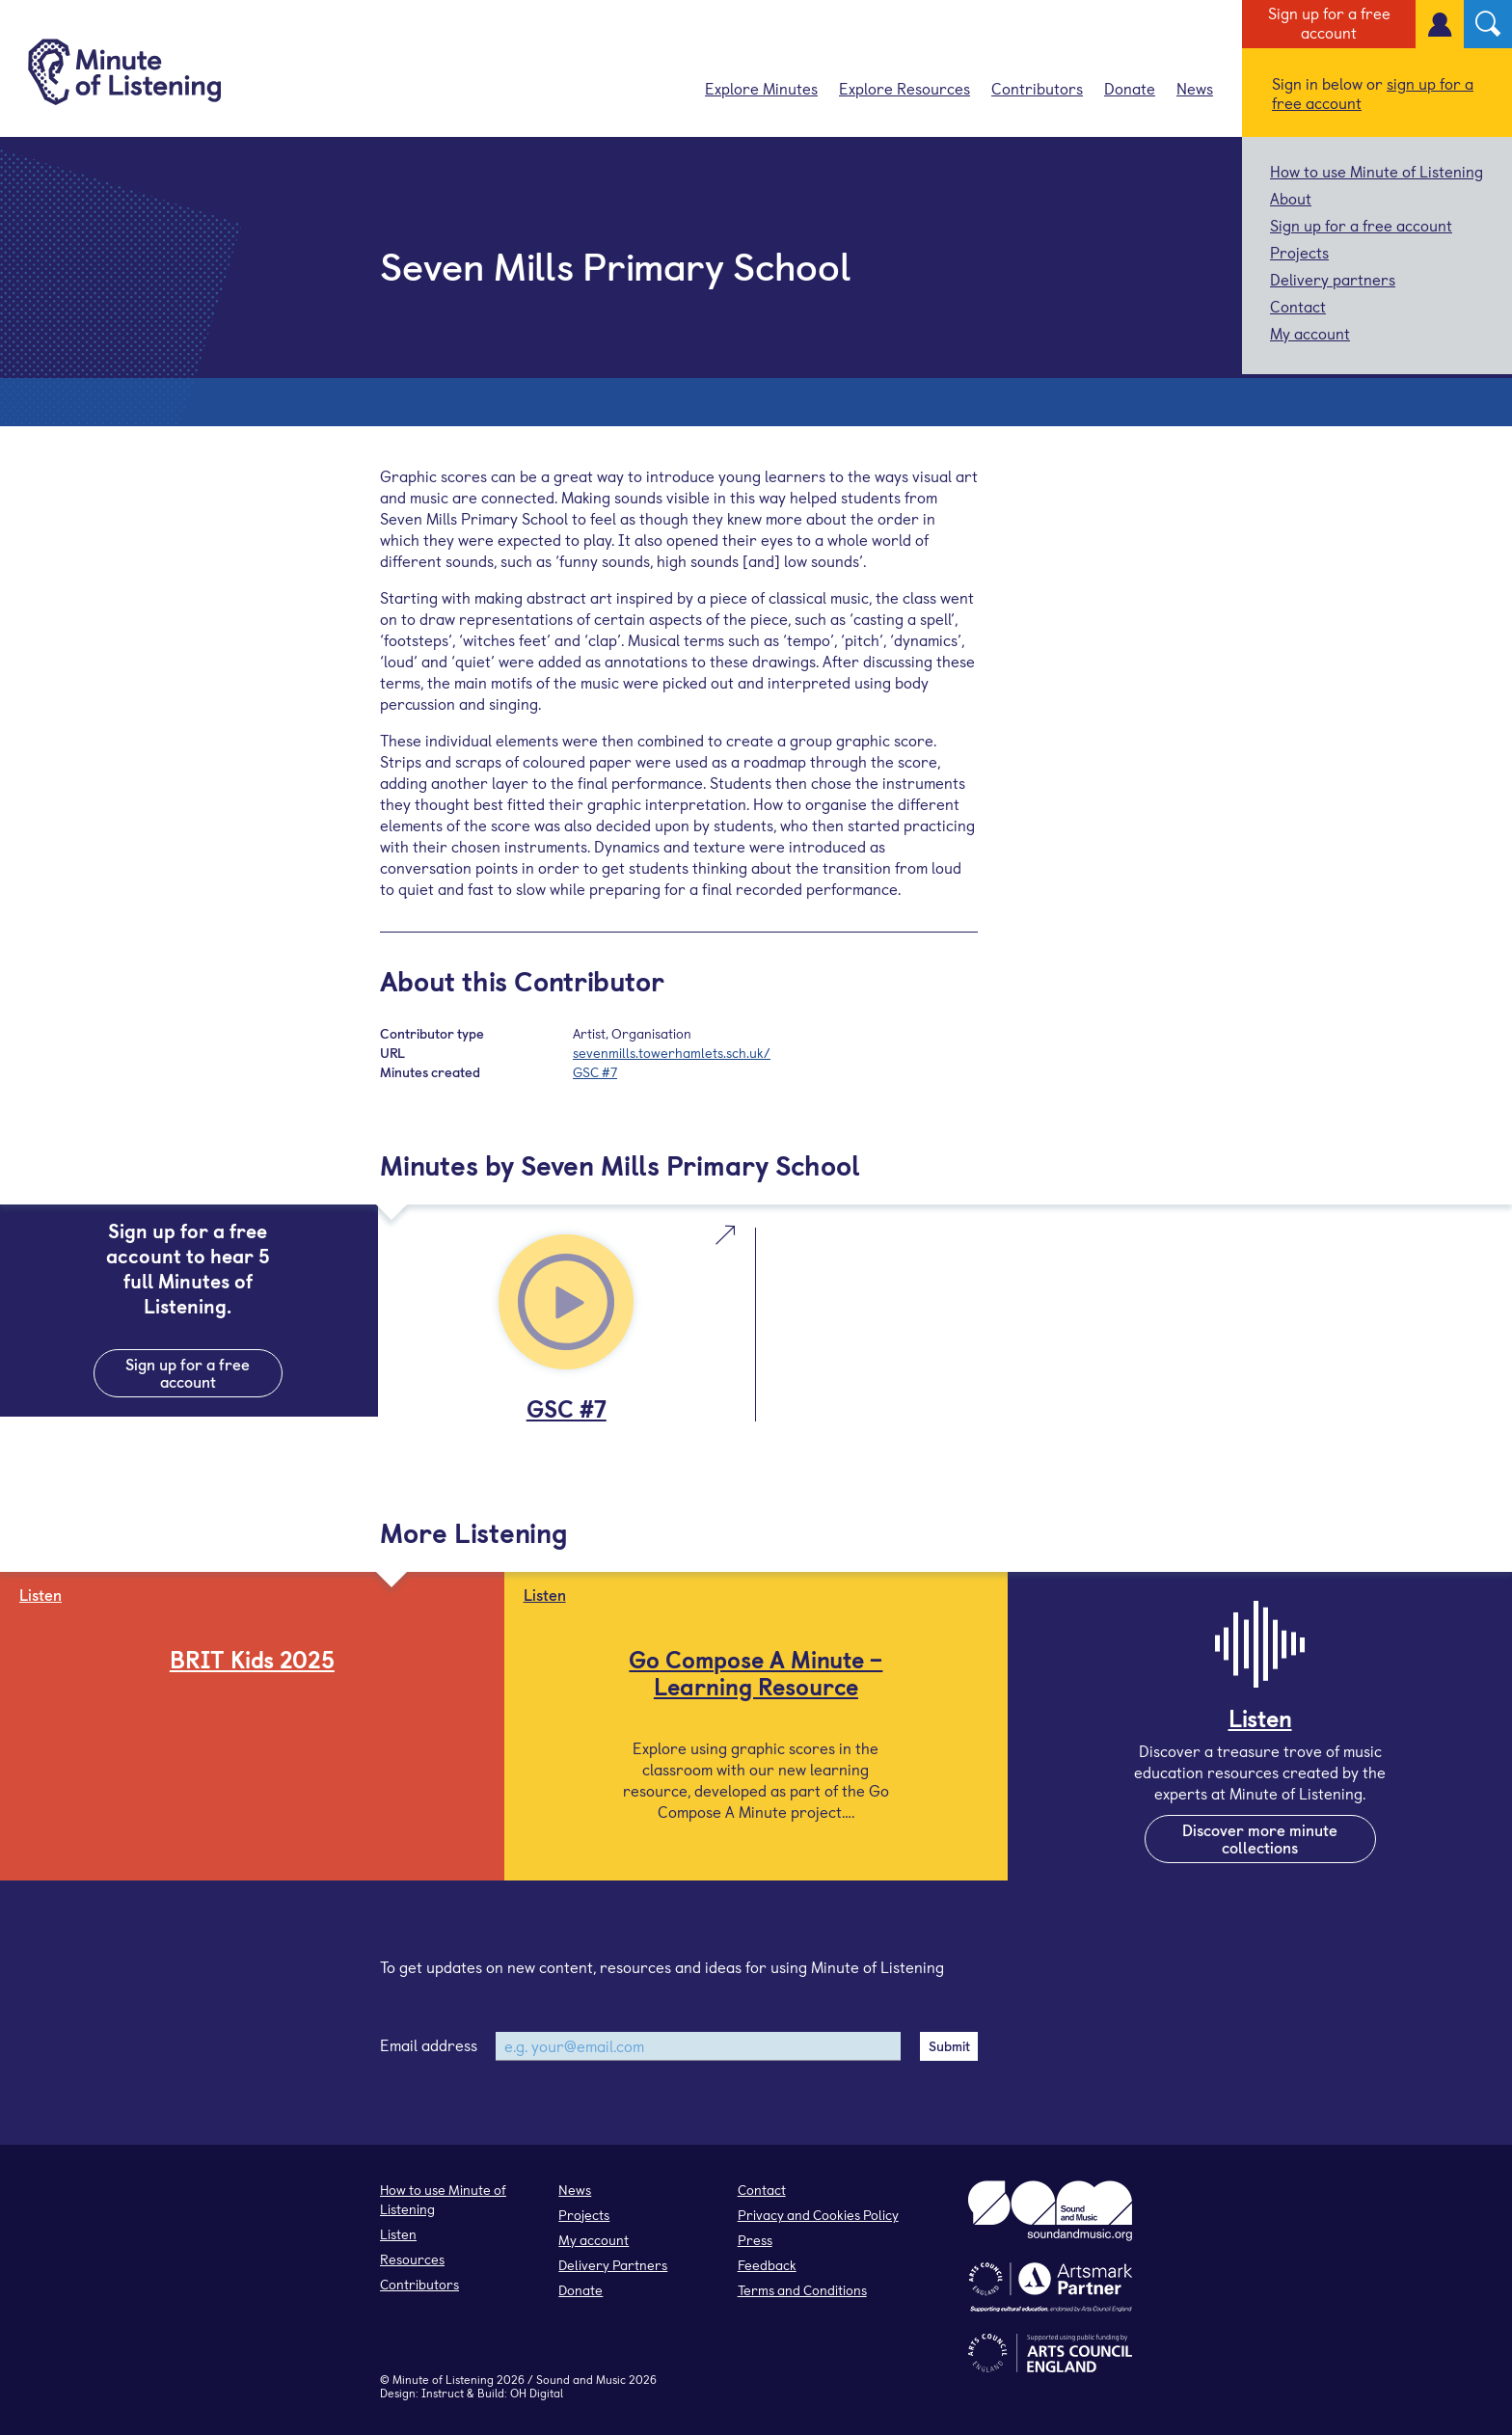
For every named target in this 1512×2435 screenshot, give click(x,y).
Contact (1298, 305)
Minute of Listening (443, 2379)
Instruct (442, 2392)
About (1290, 197)
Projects (1299, 251)
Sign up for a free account (1329, 22)
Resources (412, 2259)
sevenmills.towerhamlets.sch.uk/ (671, 1052)
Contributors (1037, 87)
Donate (1129, 87)
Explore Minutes (761, 87)
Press (755, 2240)
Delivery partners (1332, 278)
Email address (428, 2044)
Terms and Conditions (802, 2290)
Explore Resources (904, 87)
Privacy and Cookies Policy (818, 2215)
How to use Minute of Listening (1376, 170)
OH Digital (536, 2392)
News (1194, 87)
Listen (398, 2234)
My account (1310, 332)
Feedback (767, 2265)
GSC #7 (595, 1072)
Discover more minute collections (1259, 1838)
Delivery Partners (612, 2265)
